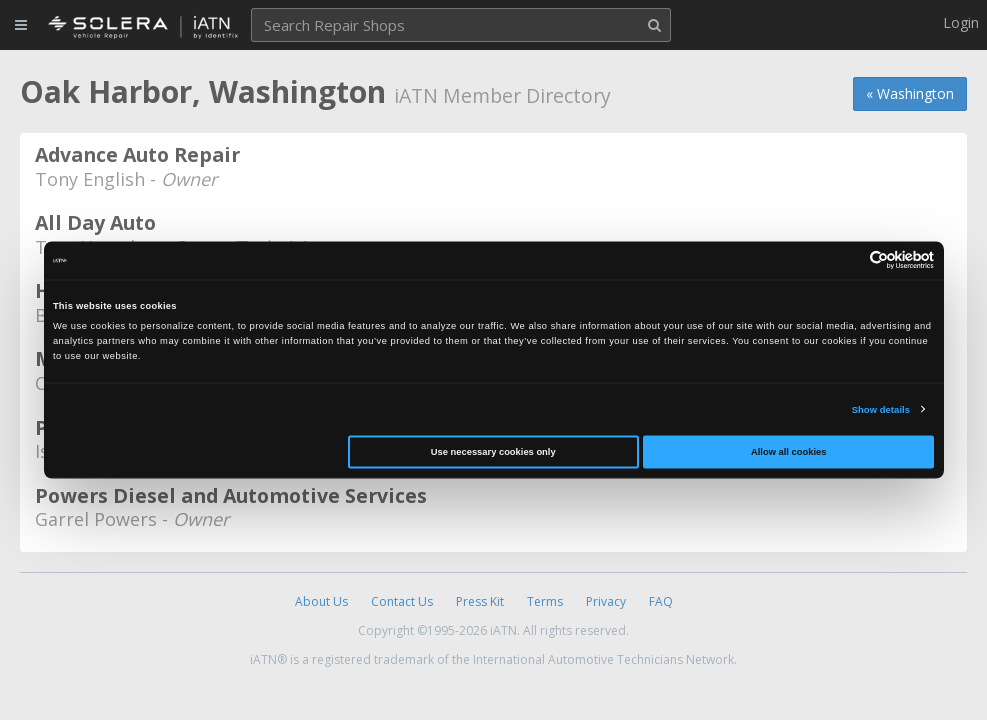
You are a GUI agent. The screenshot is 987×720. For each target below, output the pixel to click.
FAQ (661, 601)
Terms (545, 601)
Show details (881, 409)
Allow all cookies (788, 452)
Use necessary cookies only (493, 452)
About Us (321, 601)
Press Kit (480, 601)
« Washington (910, 93)
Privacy (606, 601)
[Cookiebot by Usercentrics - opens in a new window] (846, 260)
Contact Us (402, 601)
